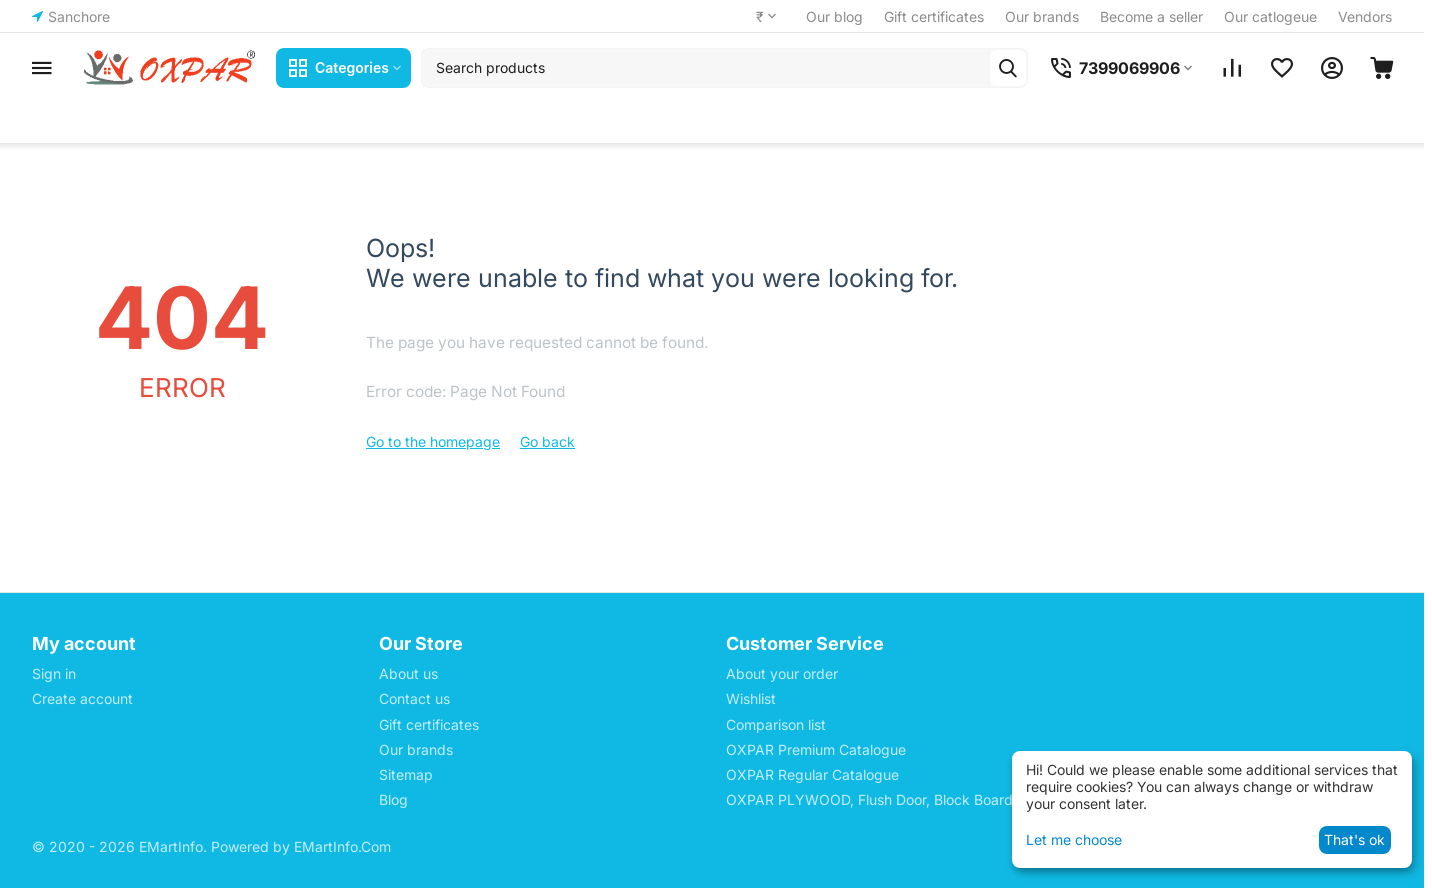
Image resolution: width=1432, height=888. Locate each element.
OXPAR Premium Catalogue (816, 749)
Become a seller (1151, 16)
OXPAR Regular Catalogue (812, 774)
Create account (82, 698)
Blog (393, 799)
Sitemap (406, 774)
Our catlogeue (1270, 16)
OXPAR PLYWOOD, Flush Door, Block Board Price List (901, 799)
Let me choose (1074, 839)
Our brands (1042, 16)
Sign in (54, 673)
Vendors (1365, 16)
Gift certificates (934, 16)
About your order (782, 673)
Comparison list (776, 724)
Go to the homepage (433, 441)
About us (408, 673)
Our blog (834, 16)
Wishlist (751, 698)
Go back (547, 441)
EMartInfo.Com (342, 846)
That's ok (1354, 839)
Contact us (414, 698)
